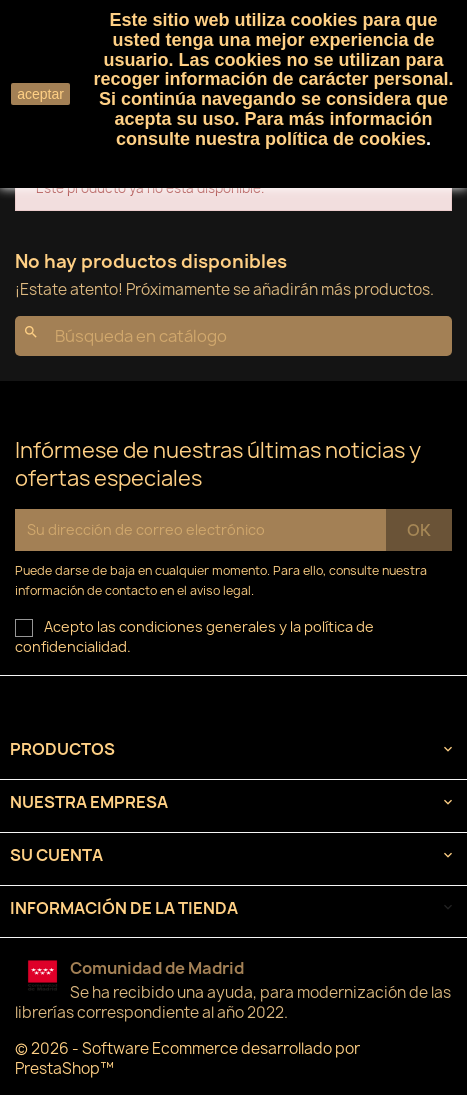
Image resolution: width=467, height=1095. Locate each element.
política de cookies (345, 139)
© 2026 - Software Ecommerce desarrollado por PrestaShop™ (187, 1058)
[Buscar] (233, 336)
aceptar (40, 94)
